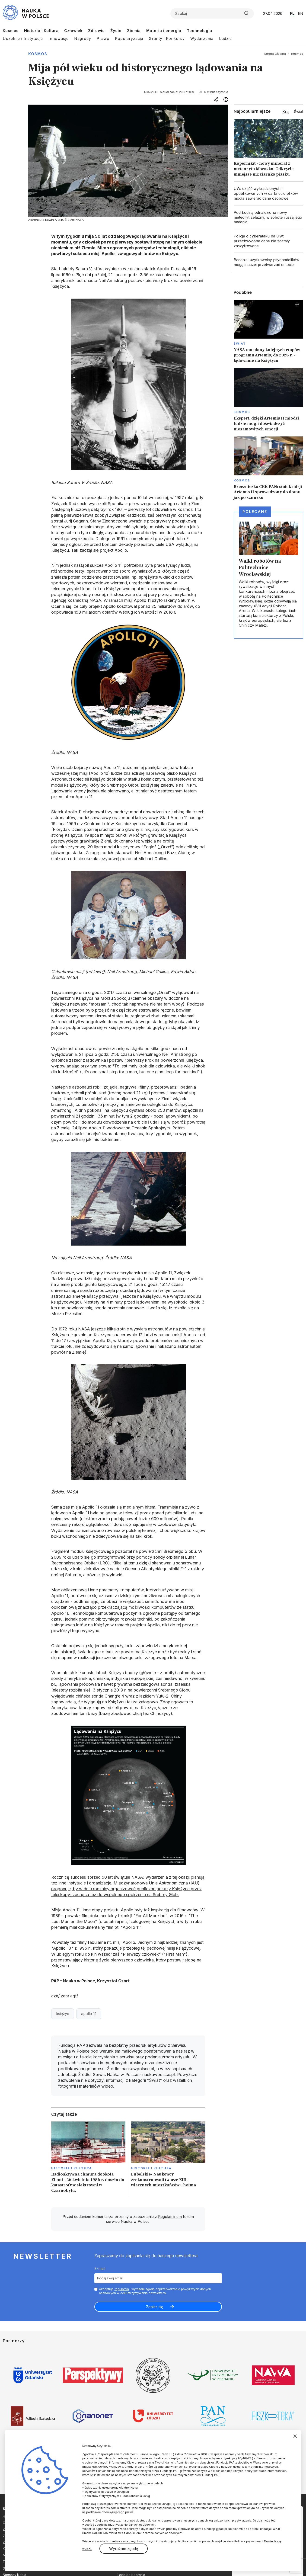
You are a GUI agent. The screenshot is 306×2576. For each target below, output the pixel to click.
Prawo (103, 38)
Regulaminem (170, 2216)
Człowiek (73, 30)
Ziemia (134, 30)
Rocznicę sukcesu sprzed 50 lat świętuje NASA (97, 1877)
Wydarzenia (202, 38)
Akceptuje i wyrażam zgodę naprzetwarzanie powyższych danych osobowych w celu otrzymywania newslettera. (155, 2291)
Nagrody (82, 38)
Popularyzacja (129, 38)
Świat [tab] (298, 111)
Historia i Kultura (41, 30)
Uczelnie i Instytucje (23, 38)
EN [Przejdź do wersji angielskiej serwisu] (300, 13)
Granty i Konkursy (167, 38)
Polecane (254, 511)
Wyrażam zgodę (123, 2548)
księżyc (62, 2013)
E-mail (99, 2268)
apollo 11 (88, 2013)
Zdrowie (96, 30)
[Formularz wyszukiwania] (212, 13)
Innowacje (58, 38)
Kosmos (11, 30)
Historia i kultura (71, 2168)
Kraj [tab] (285, 111)
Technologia (199, 30)
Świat (240, 343)
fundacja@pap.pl (215, 2529)
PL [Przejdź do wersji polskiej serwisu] (292, 13)
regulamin (122, 2289)
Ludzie (225, 38)
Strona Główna (275, 53)
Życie (115, 30)
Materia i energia (163, 30)
